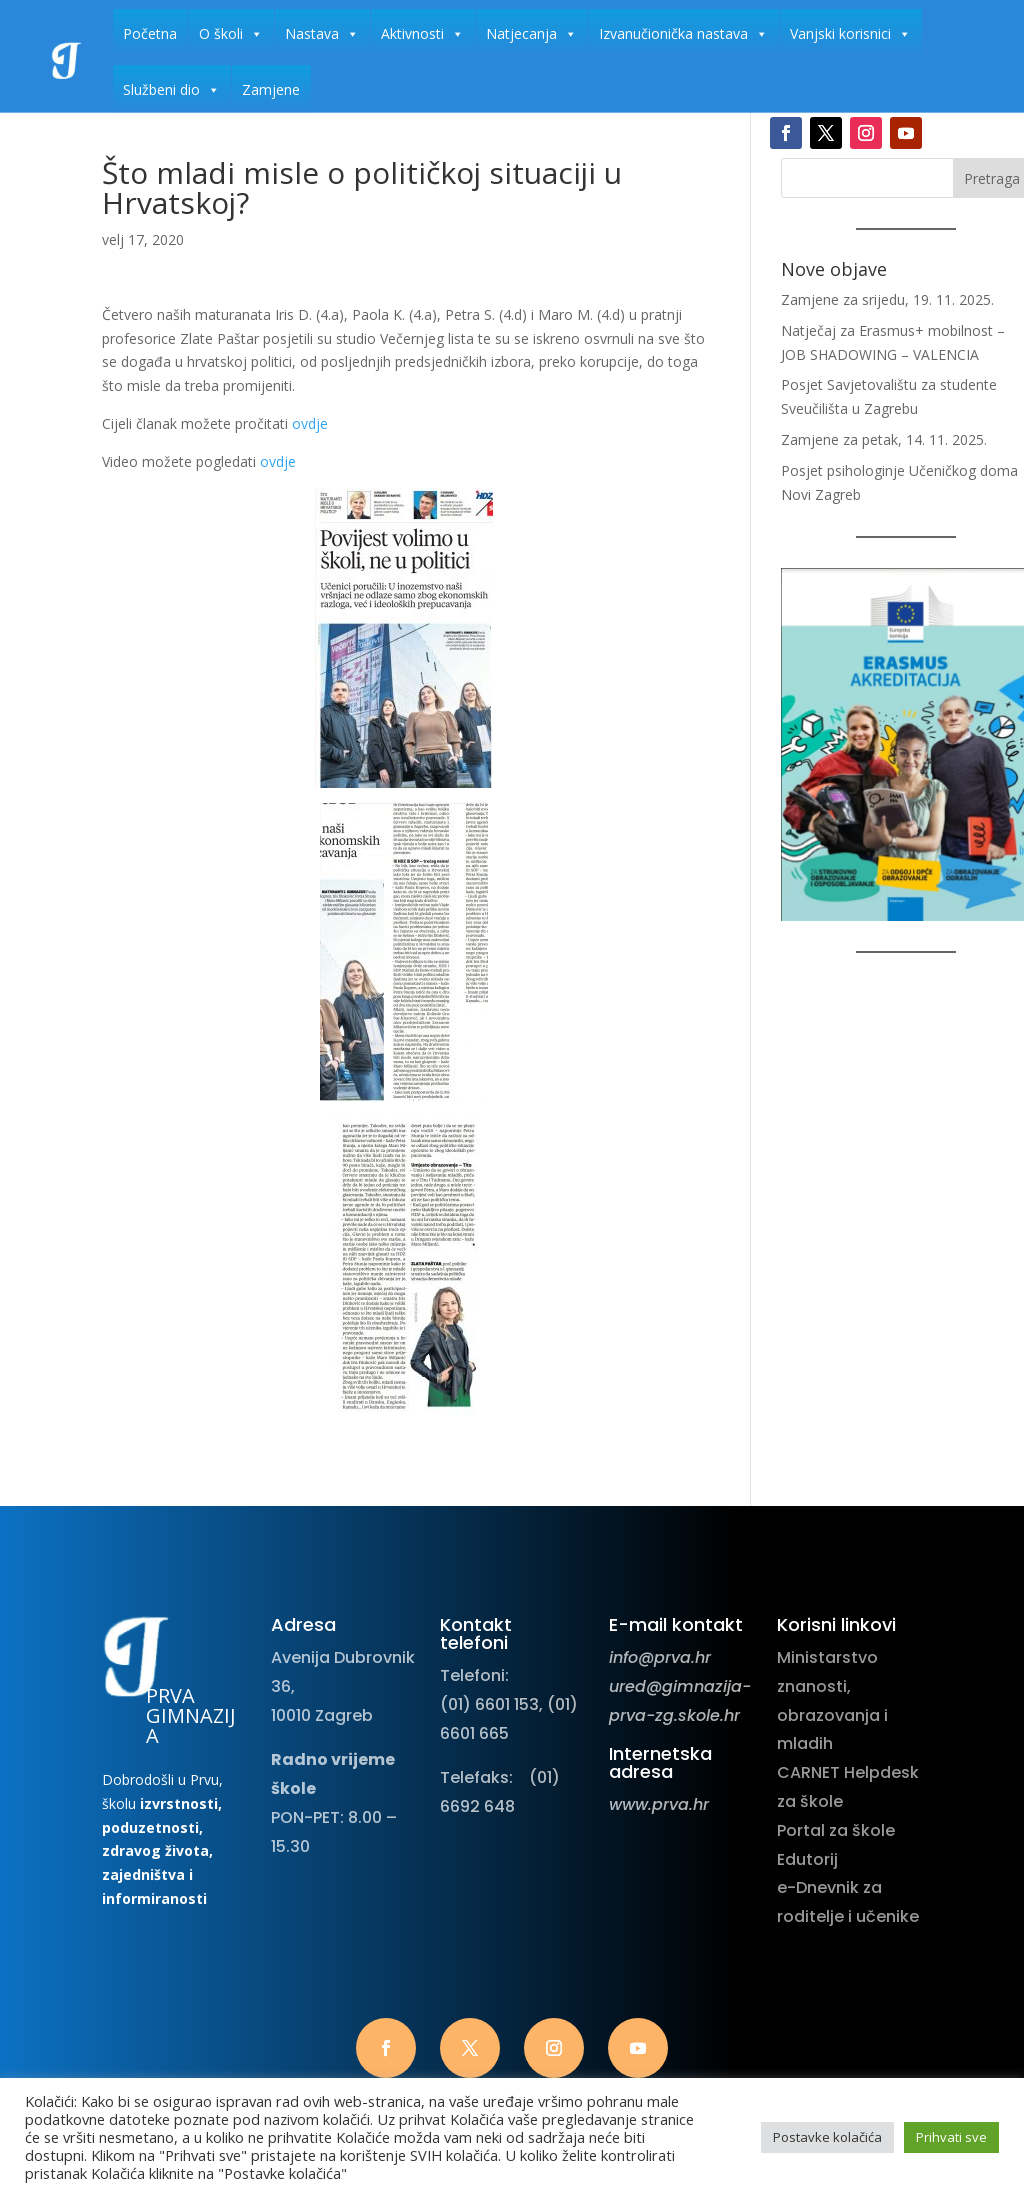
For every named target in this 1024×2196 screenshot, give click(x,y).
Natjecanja (531, 34)
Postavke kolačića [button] (827, 2137)
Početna (150, 33)
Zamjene (271, 89)
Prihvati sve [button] (951, 2137)
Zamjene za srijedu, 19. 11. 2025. (887, 299)
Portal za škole (836, 1830)
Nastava (322, 34)
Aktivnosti (422, 34)
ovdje (310, 423)
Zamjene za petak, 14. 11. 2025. (884, 439)
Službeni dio (171, 90)
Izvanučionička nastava (683, 34)
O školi (231, 34)
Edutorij (807, 1859)
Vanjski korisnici (850, 34)
